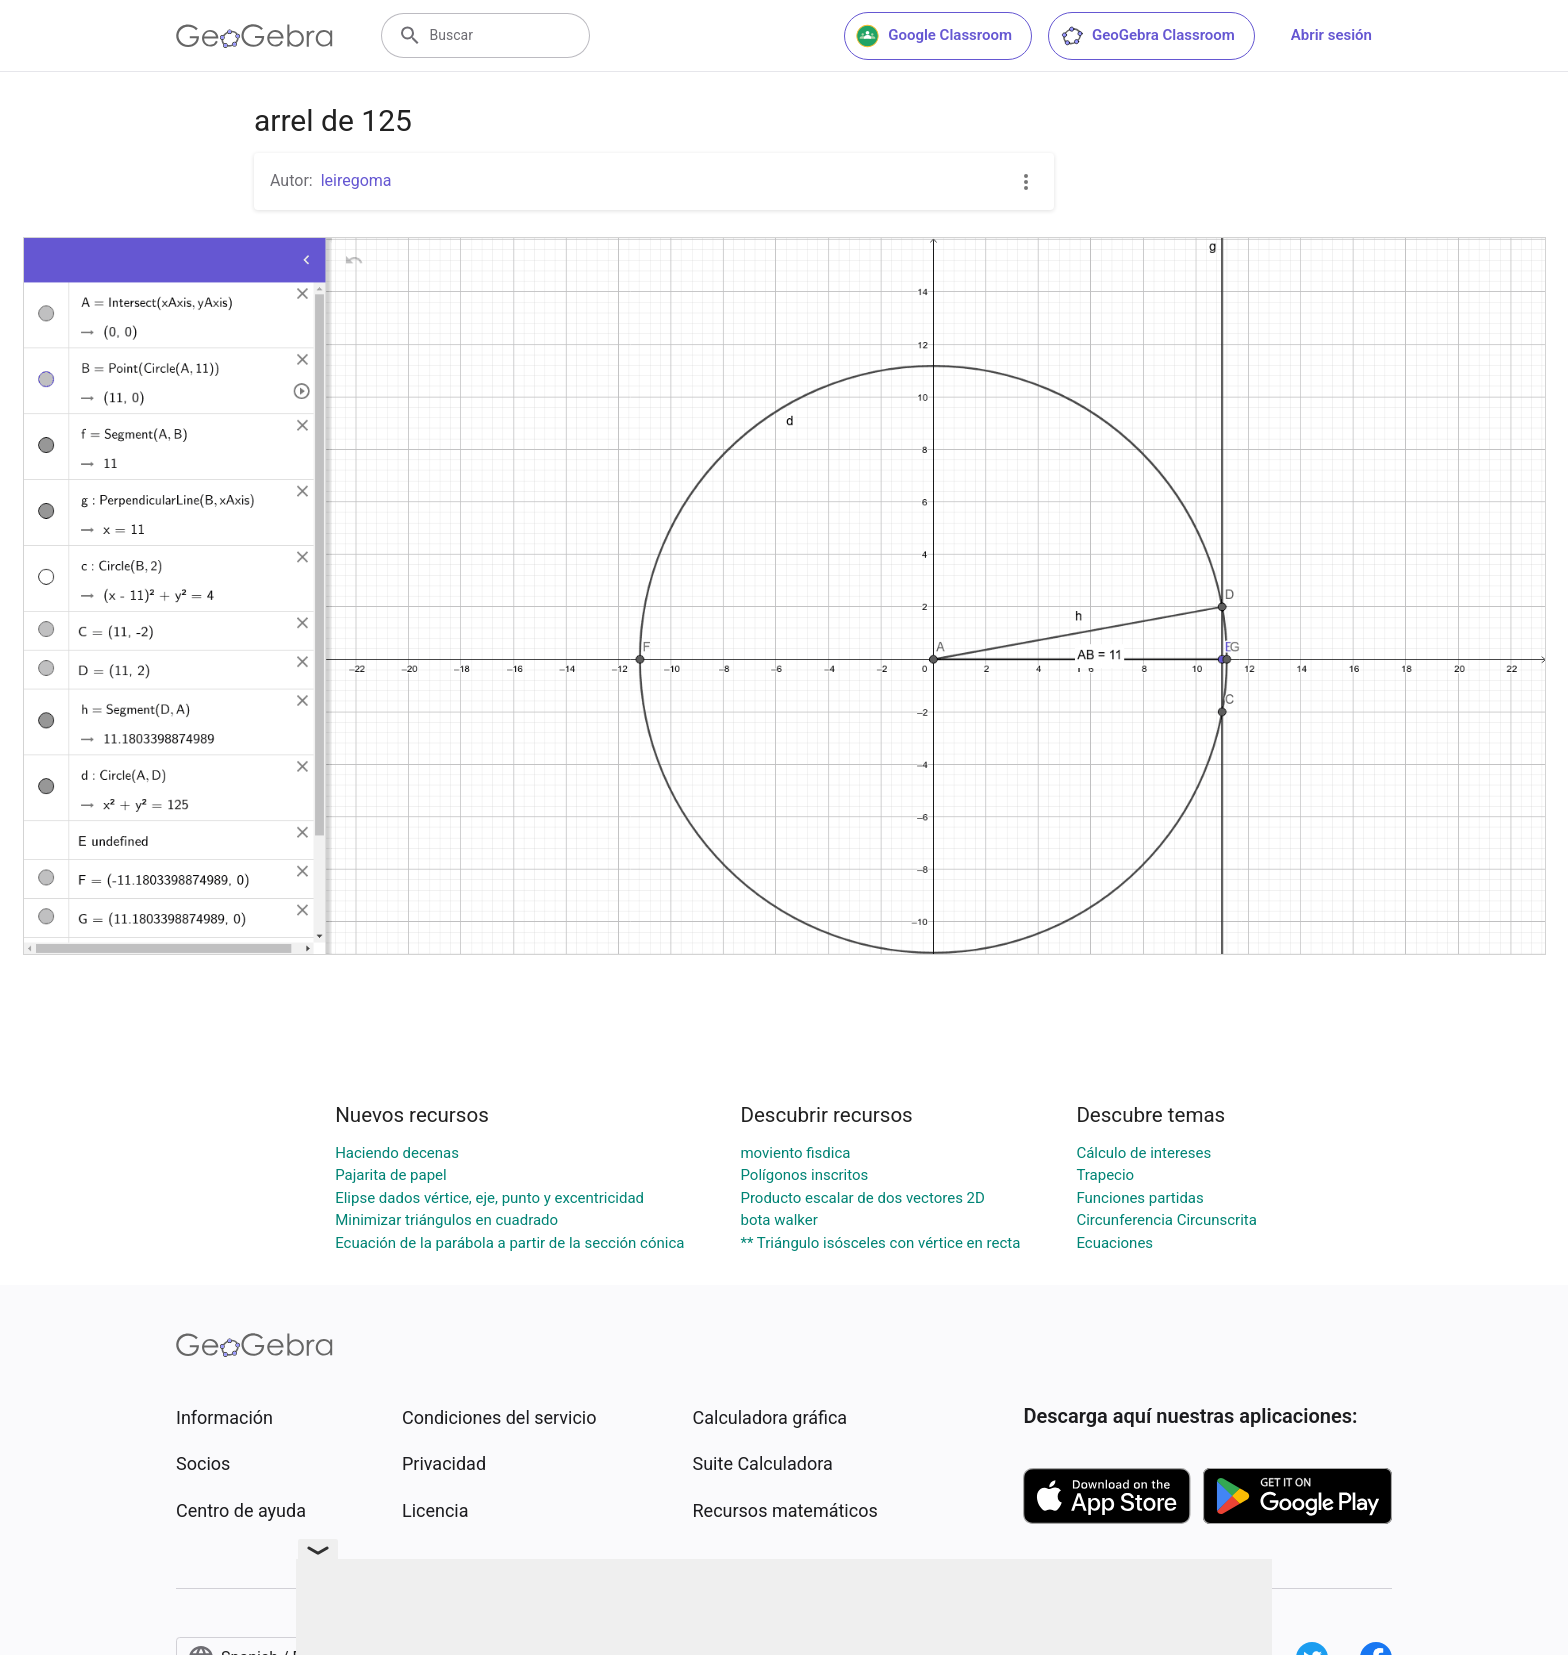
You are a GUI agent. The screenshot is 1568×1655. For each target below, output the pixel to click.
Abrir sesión (1331, 35)
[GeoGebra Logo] (254, 36)
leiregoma (356, 180)
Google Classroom (934, 36)
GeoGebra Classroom (1147, 36)
